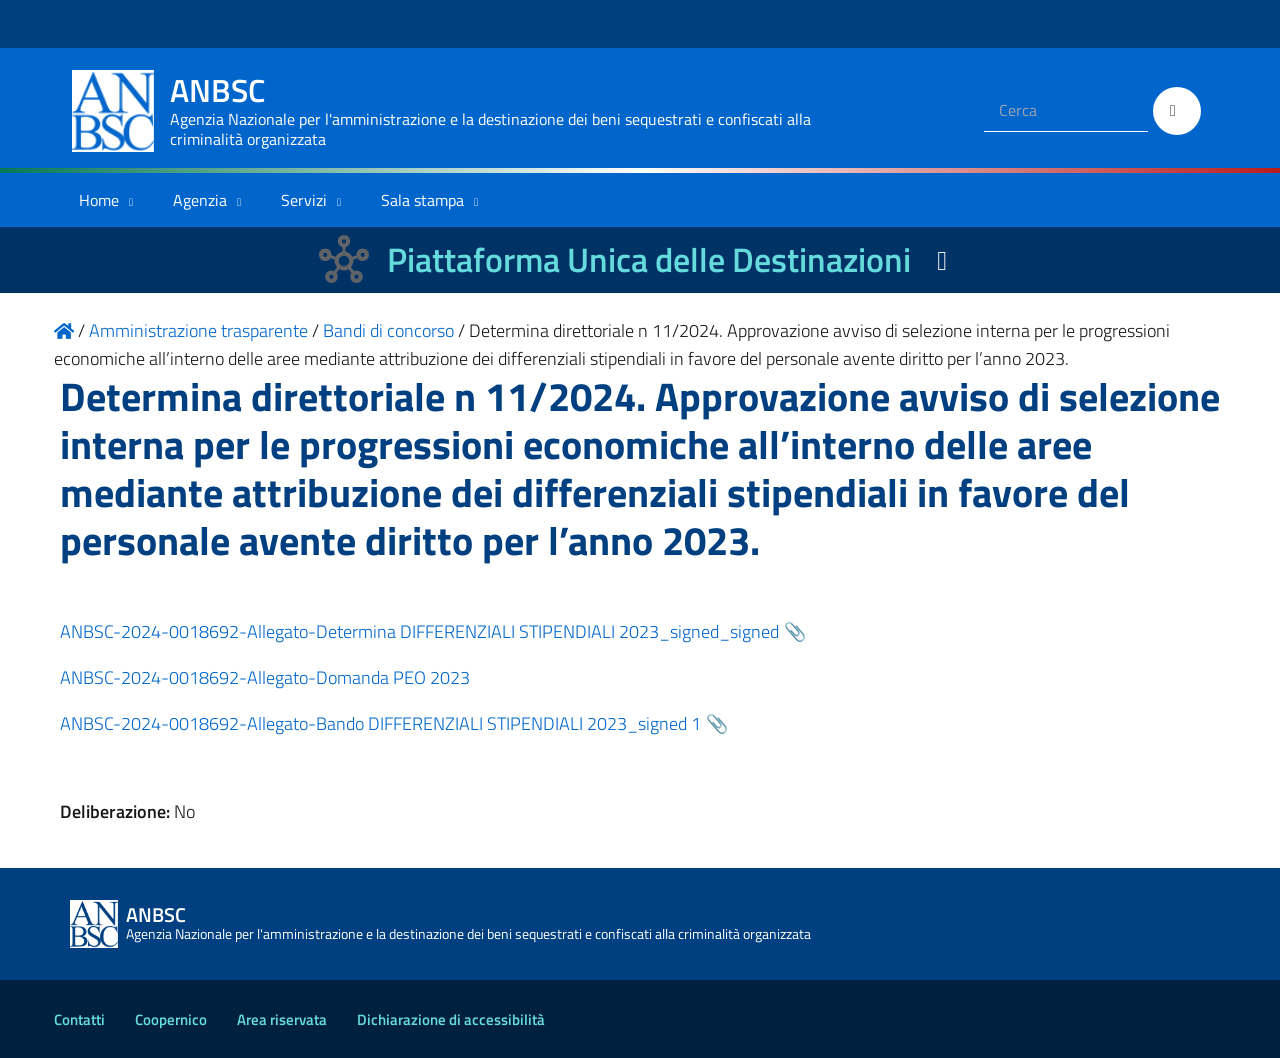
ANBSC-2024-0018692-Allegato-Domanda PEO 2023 (265, 677)
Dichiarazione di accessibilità (451, 1019)
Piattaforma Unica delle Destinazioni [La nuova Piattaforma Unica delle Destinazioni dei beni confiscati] (649, 259)
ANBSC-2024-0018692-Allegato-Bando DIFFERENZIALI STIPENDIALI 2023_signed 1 (380, 723)
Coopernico (171, 1019)
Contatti (79, 1019)
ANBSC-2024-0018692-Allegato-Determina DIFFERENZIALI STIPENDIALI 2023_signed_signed (419, 631)
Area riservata (282, 1019)
